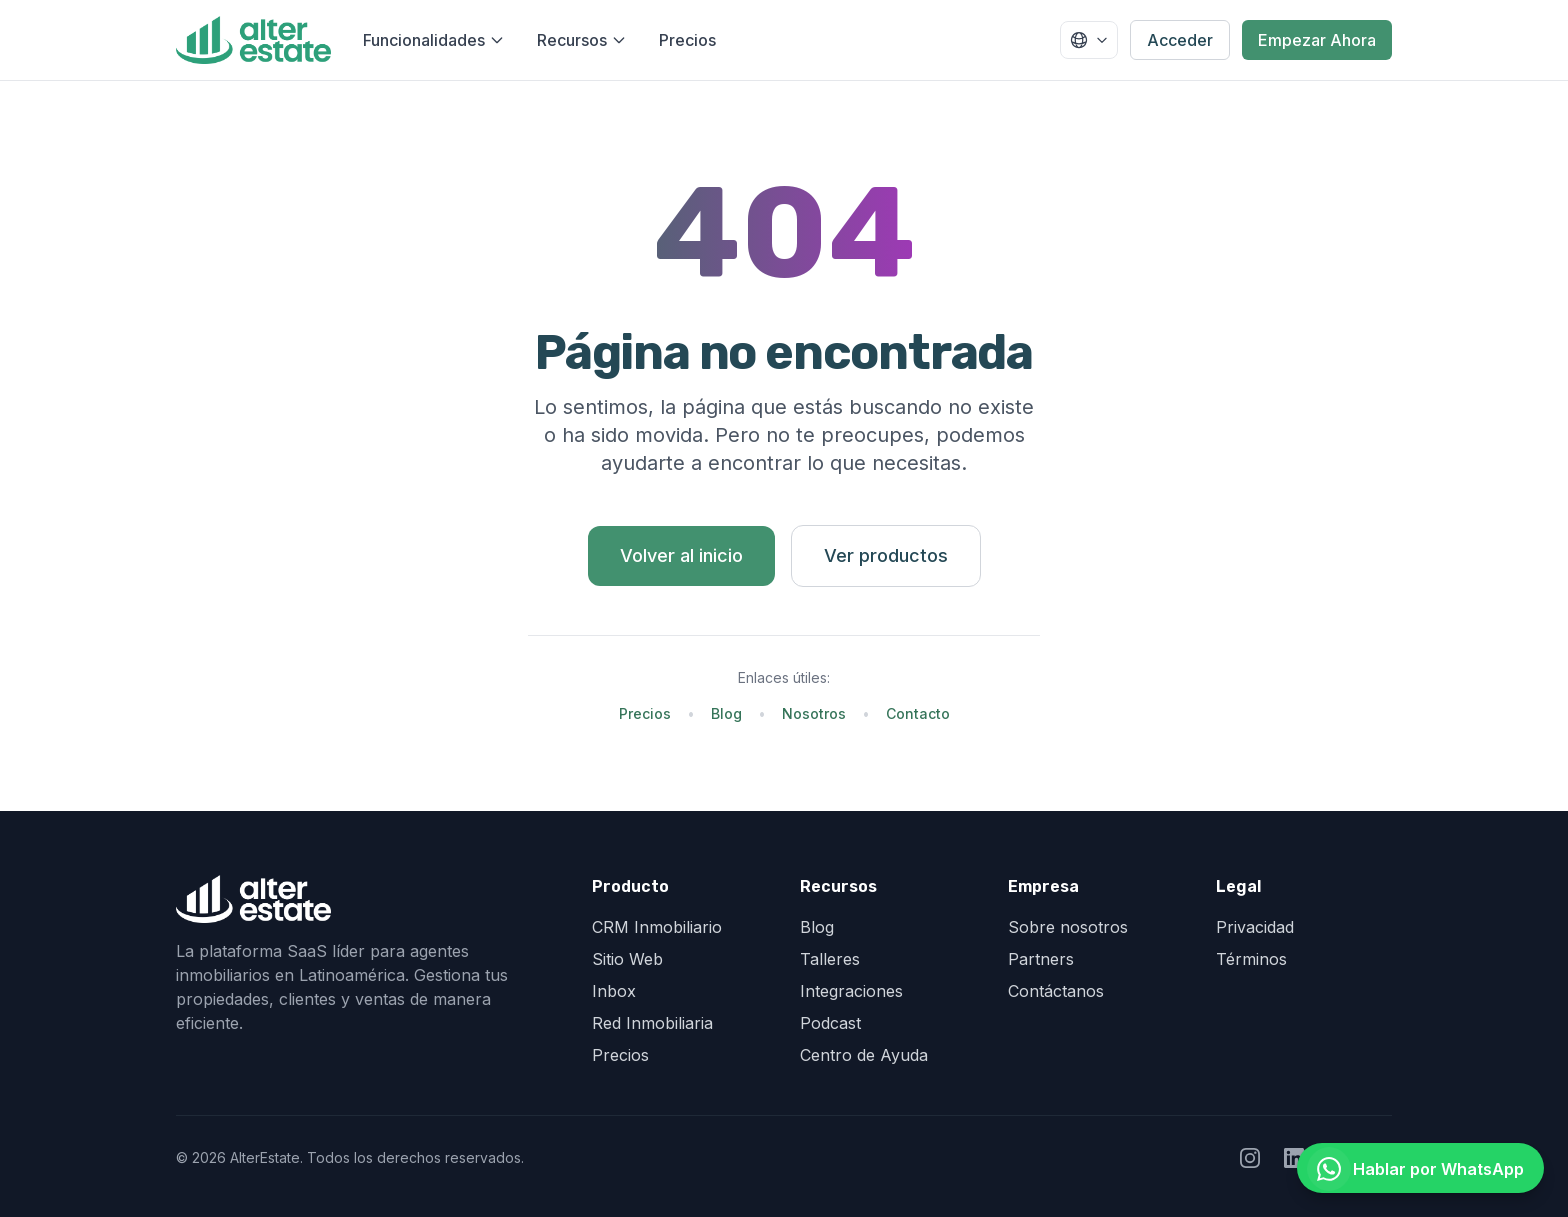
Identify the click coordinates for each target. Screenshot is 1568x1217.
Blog (726, 713)
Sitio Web (627, 959)
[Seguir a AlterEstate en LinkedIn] (1294, 1158)
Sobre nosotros (1068, 927)
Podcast (830, 1023)
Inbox (614, 991)
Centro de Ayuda (864, 1055)
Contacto (918, 713)
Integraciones (851, 991)
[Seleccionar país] (1089, 40)
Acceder (1180, 40)
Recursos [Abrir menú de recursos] (582, 40)
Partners (1041, 959)
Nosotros (814, 713)
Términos (1251, 959)
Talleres (830, 959)
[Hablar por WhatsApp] (1420, 1168)
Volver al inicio (681, 555)
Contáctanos (1056, 991)
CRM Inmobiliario (657, 927)
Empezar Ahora (1317, 40)
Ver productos (886, 555)
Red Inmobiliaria (652, 1023)
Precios (687, 40)
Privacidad (1255, 927)
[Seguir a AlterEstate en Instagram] (1250, 1158)
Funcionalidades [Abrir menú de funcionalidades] (434, 40)
